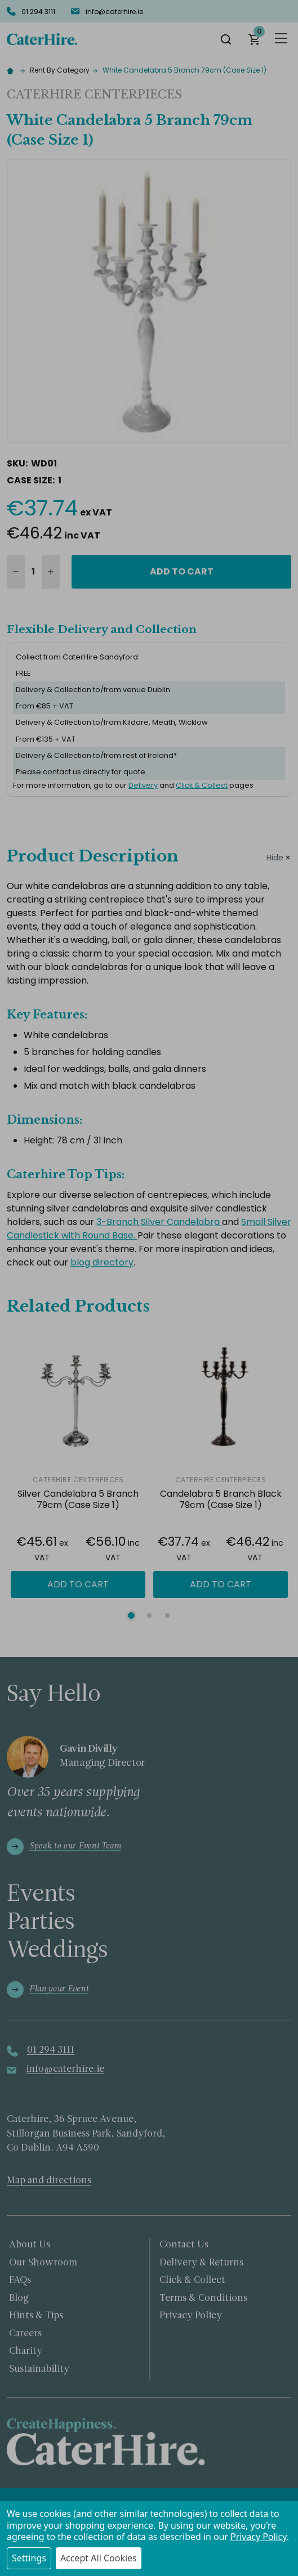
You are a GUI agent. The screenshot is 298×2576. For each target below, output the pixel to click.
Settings (29, 2558)
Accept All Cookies (98, 2558)
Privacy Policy (258, 2536)
